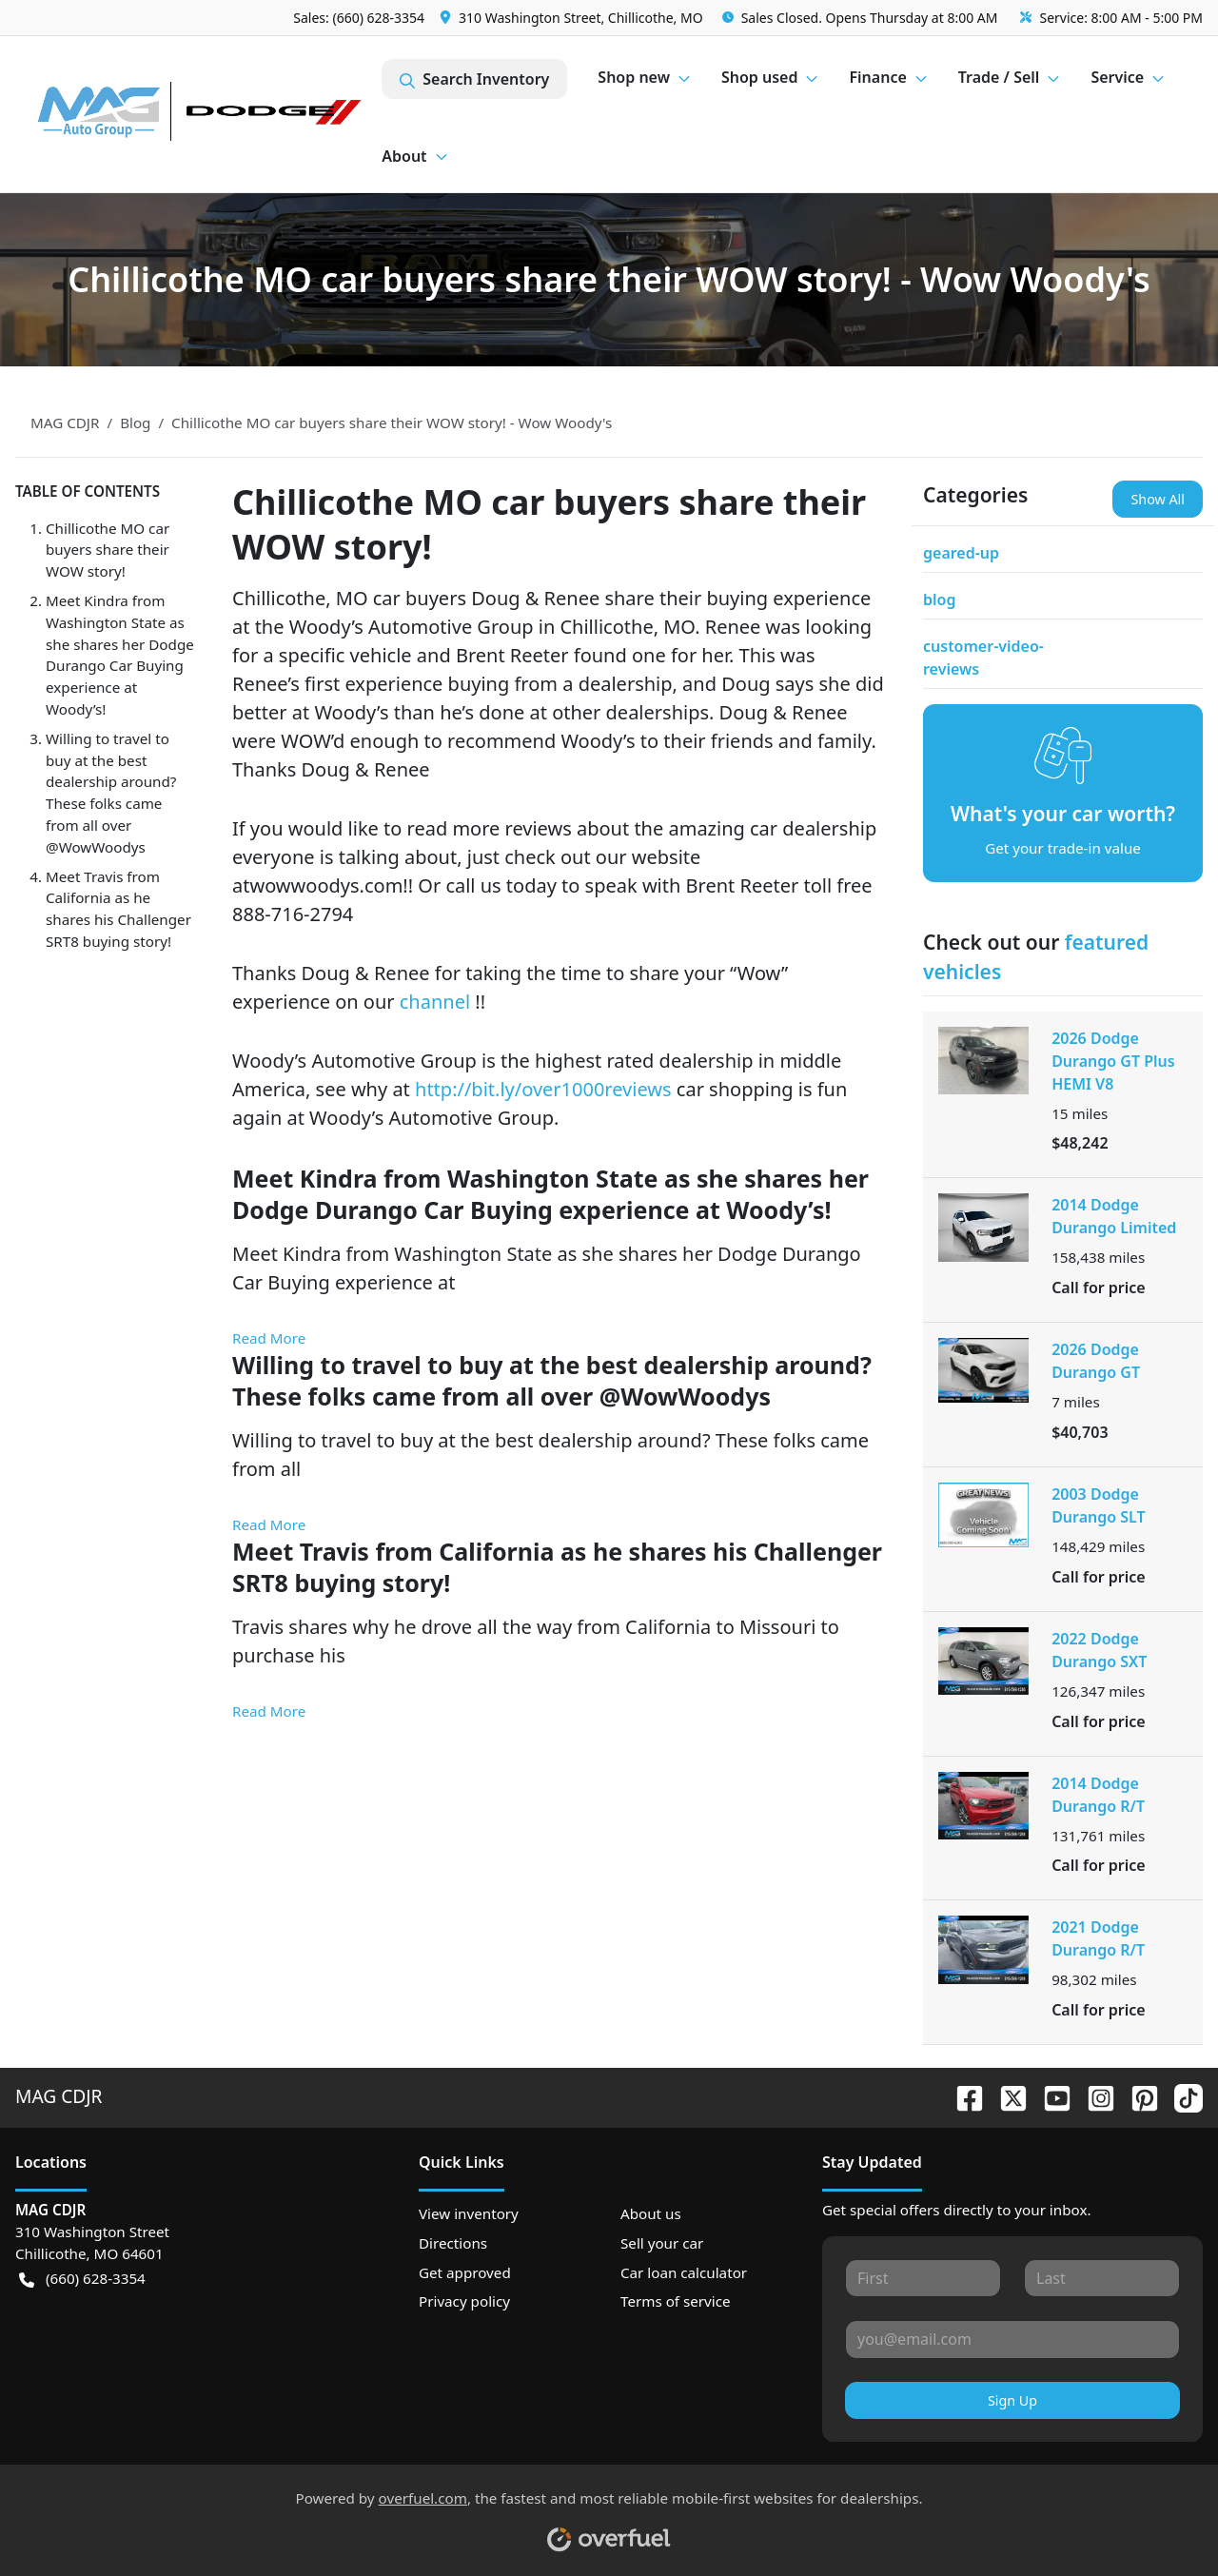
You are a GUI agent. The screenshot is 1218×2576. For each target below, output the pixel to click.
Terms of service (675, 2301)
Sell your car (661, 2242)
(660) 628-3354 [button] (82, 2279)
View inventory (469, 2213)
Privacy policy (464, 2301)
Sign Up (1012, 2400)
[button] (573, 17)
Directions (453, 2242)
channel (438, 1001)
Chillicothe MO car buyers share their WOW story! (107, 550)
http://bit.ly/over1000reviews (546, 1089)
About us (650, 2213)
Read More (268, 1337)
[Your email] (1012, 2339)
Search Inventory (474, 79)
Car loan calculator (683, 2272)
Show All (1157, 499)
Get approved (465, 2272)
